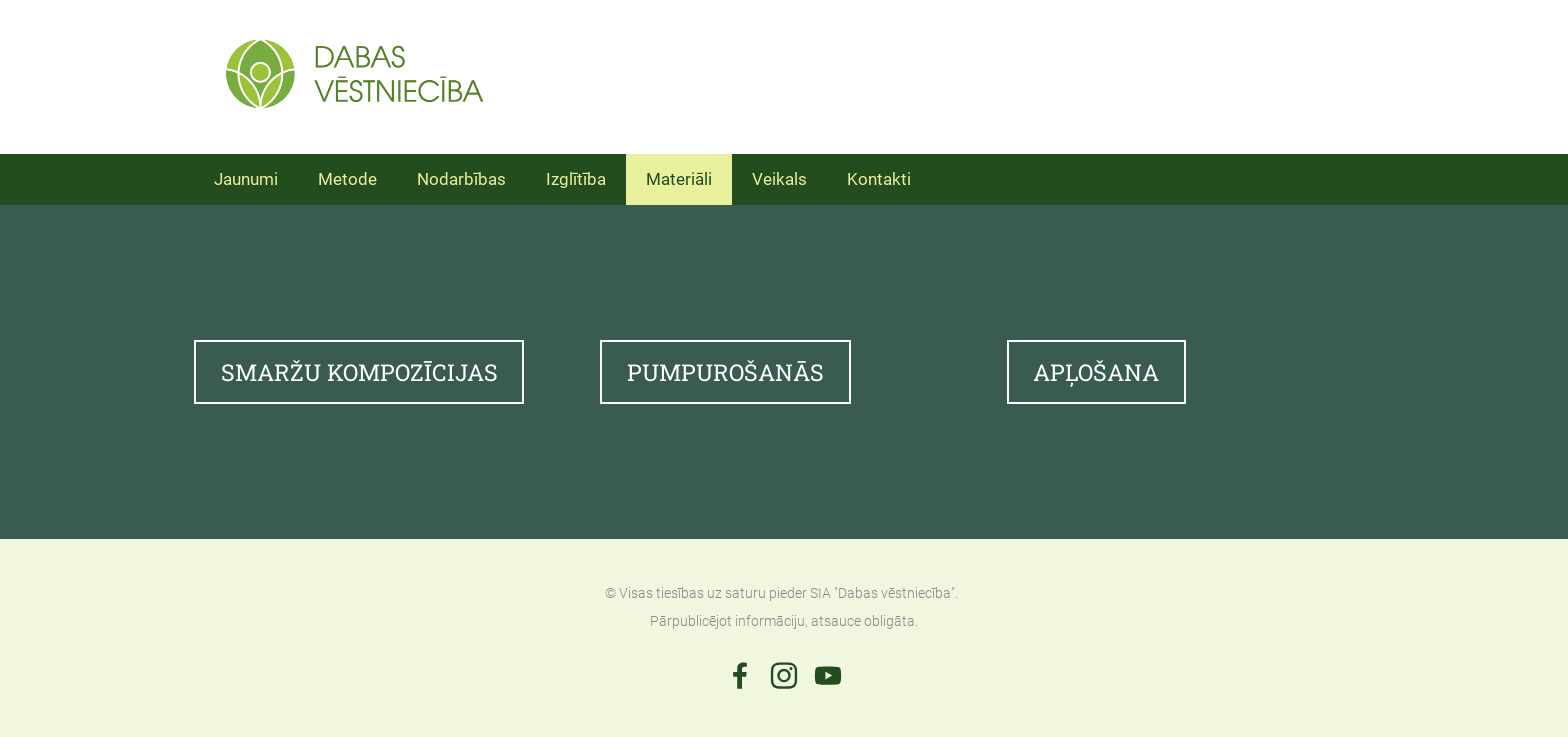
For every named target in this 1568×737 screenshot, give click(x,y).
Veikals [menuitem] (779, 179)
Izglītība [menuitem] (576, 179)
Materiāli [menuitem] (679, 179)
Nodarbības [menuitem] (461, 179)
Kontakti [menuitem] (879, 179)
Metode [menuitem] (347, 179)
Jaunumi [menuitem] (246, 179)
